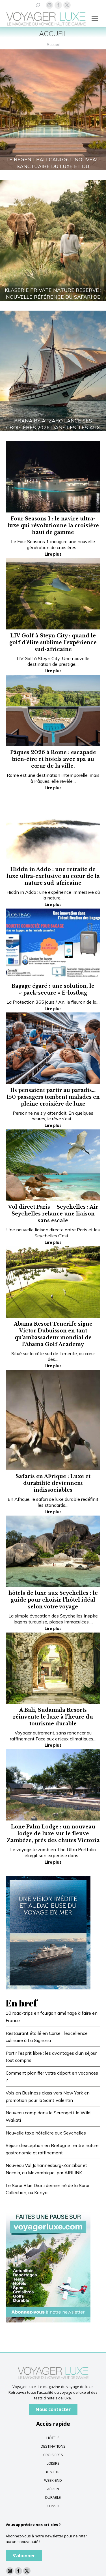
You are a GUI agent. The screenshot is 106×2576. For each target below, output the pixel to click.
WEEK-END (53, 2480)
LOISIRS (53, 2463)
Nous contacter (53, 2409)
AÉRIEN (53, 2488)
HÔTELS (53, 2437)
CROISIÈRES (53, 2454)
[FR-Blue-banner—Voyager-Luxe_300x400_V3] (48, 1932)
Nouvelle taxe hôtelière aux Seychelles (46, 2133)
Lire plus (53, 554)
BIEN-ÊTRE (53, 2471)
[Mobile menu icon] (94, 18)
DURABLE (53, 2497)
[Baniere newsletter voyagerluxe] (48, 2265)
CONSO (53, 2505)
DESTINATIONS (53, 2446)
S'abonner (23, 2555)
